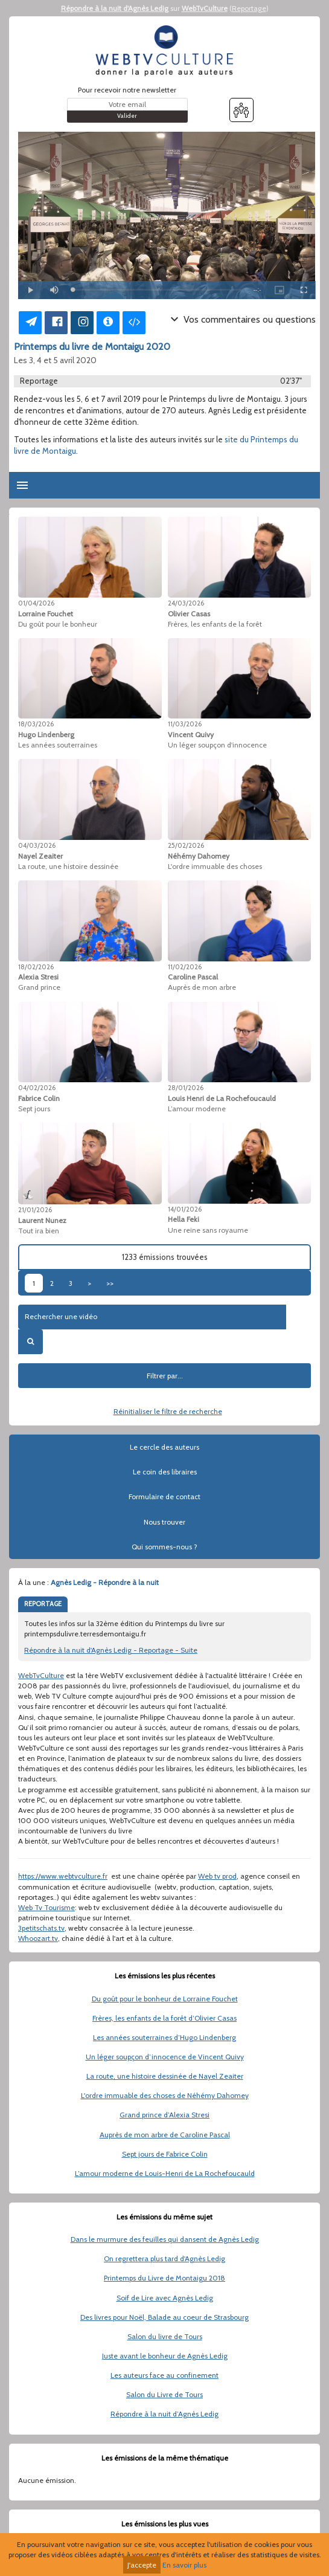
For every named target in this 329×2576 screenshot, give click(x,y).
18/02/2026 (36, 967)
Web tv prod (217, 1875)
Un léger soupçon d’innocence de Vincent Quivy (165, 2056)
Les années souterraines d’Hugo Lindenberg (164, 2037)
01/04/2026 (36, 603)
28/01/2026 (185, 1087)
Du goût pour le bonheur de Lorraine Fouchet (165, 1998)
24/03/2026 (186, 603)
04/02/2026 (37, 1087)
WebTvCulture (205, 8)
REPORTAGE (43, 1604)
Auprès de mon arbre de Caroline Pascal (165, 2134)
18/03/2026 (36, 724)
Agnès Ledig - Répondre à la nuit (105, 1582)
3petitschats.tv (41, 1927)
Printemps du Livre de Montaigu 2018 (164, 2277)
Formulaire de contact (164, 1496)
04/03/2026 (37, 845)
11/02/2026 (185, 967)
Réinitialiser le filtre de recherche (167, 1411)
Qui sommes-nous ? (164, 1546)
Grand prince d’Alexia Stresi (164, 2114)
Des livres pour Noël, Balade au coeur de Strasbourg (164, 2317)
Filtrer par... (165, 1375)
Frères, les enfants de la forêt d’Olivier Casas (164, 2017)
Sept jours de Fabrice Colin (165, 2153)
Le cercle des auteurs (164, 1446)
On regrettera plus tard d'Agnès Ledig (164, 2258)
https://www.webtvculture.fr (62, 1875)
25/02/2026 (186, 845)
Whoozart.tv (38, 1938)
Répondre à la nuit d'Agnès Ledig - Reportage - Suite (110, 1649)
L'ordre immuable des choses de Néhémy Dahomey (165, 2095)
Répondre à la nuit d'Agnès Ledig (114, 8)
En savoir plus (184, 2564)
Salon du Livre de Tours (164, 2394)
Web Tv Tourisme (46, 1907)
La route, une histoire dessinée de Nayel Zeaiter (164, 2075)
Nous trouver (164, 1521)
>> (109, 1283)
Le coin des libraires (165, 1471)
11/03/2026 (185, 724)
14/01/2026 (185, 1209)
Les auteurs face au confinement (164, 2375)
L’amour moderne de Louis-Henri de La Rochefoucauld (165, 2173)
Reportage (249, 8)
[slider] (156, 290)
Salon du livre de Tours (164, 2336)
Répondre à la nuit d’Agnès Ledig (164, 2413)
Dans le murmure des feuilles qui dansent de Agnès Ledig (165, 2239)
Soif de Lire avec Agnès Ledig (165, 2297)
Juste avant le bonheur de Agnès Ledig (165, 2355)
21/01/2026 (35, 1210)
